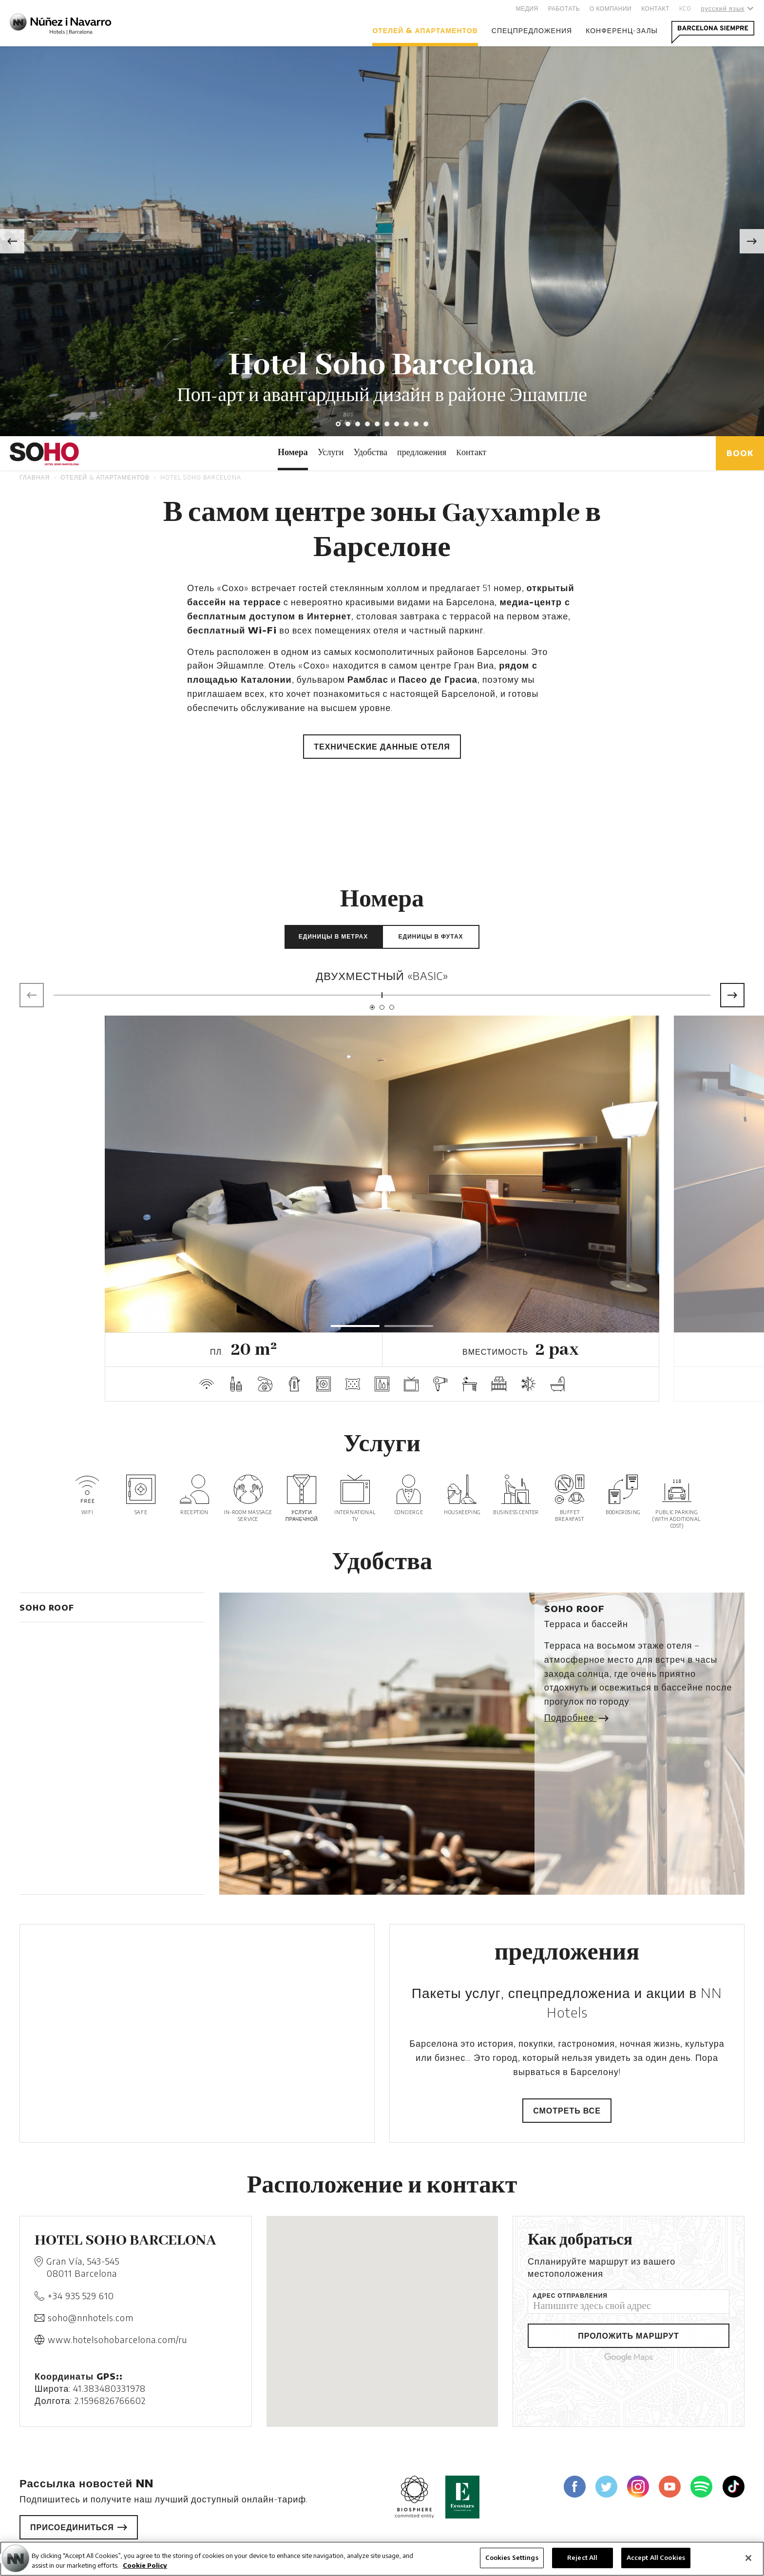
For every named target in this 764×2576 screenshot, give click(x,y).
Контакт (655, 8)
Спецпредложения (532, 30)
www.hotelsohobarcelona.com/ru (117, 2339)
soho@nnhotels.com (91, 2317)
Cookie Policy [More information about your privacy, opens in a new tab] (145, 2565)
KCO (685, 8)
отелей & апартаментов (425, 30)
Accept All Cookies (656, 2557)
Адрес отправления (570, 2295)
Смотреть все (567, 2110)
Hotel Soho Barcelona (200, 477)
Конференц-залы (622, 30)
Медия (527, 8)
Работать (564, 8)
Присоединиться (78, 2527)
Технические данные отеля (382, 746)
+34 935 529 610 (81, 2295)
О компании (610, 8)
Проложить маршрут (628, 2336)
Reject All (582, 2557)
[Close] (748, 2558)
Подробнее (575, 1717)
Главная (34, 477)
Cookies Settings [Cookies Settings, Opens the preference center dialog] (511, 2557)
